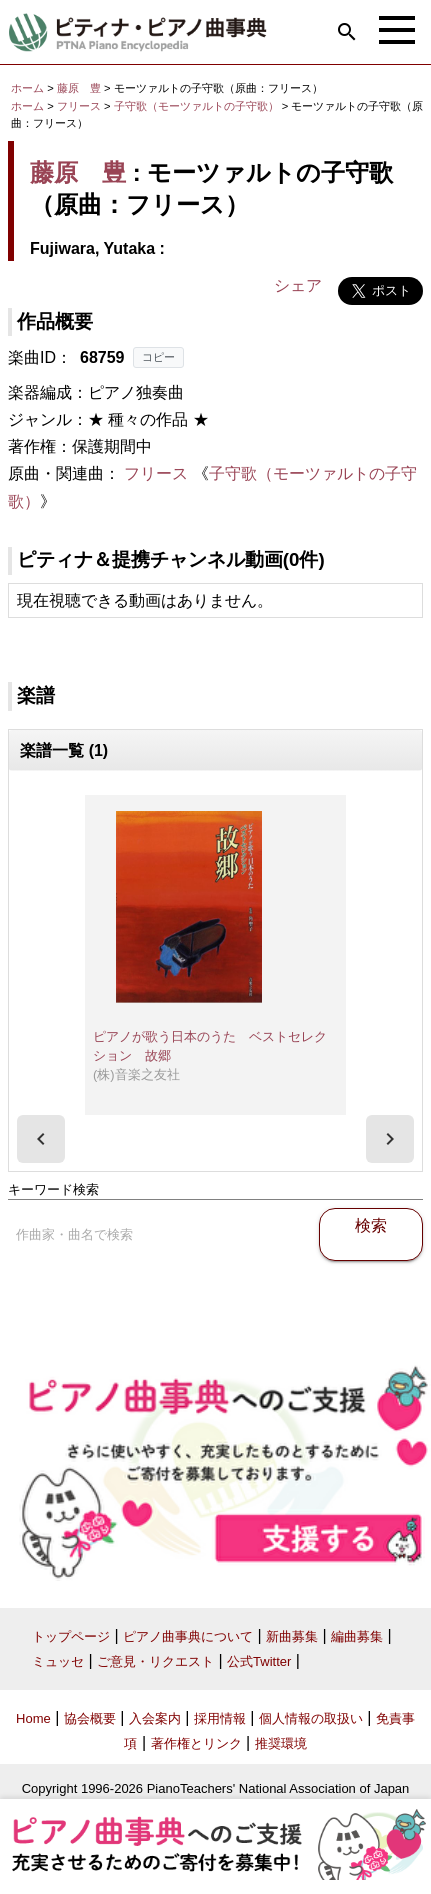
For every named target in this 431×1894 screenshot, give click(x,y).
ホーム (27, 88)
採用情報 (220, 1718)
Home (33, 1718)
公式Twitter (259, 1661)
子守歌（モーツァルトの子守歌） (198, 106)
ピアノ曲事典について (188, 1636)
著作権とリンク (196, 1743)
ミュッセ (58, 1661)
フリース (79, 106)
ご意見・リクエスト (155, 1661)
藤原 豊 (79, 88)
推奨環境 (281, 1743)
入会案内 (155, 1718)
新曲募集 (292, 1636)
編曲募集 (357, 1636)
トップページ (71, 1636)
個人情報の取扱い (311, 1718)
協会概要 (90, 1718)
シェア (298, 285)
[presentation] (41, 1139)
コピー (158, 357)
